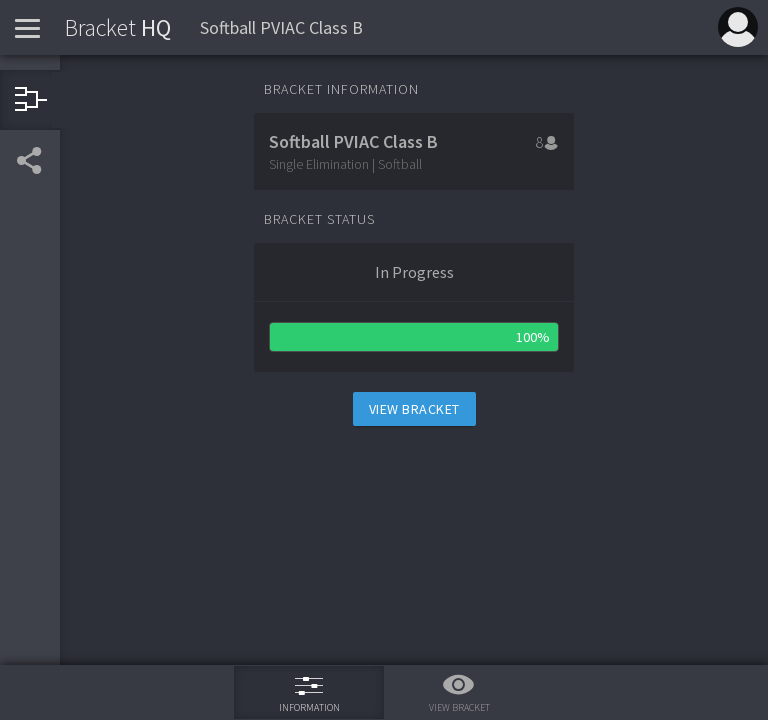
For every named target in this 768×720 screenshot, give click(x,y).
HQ (118, 27)
